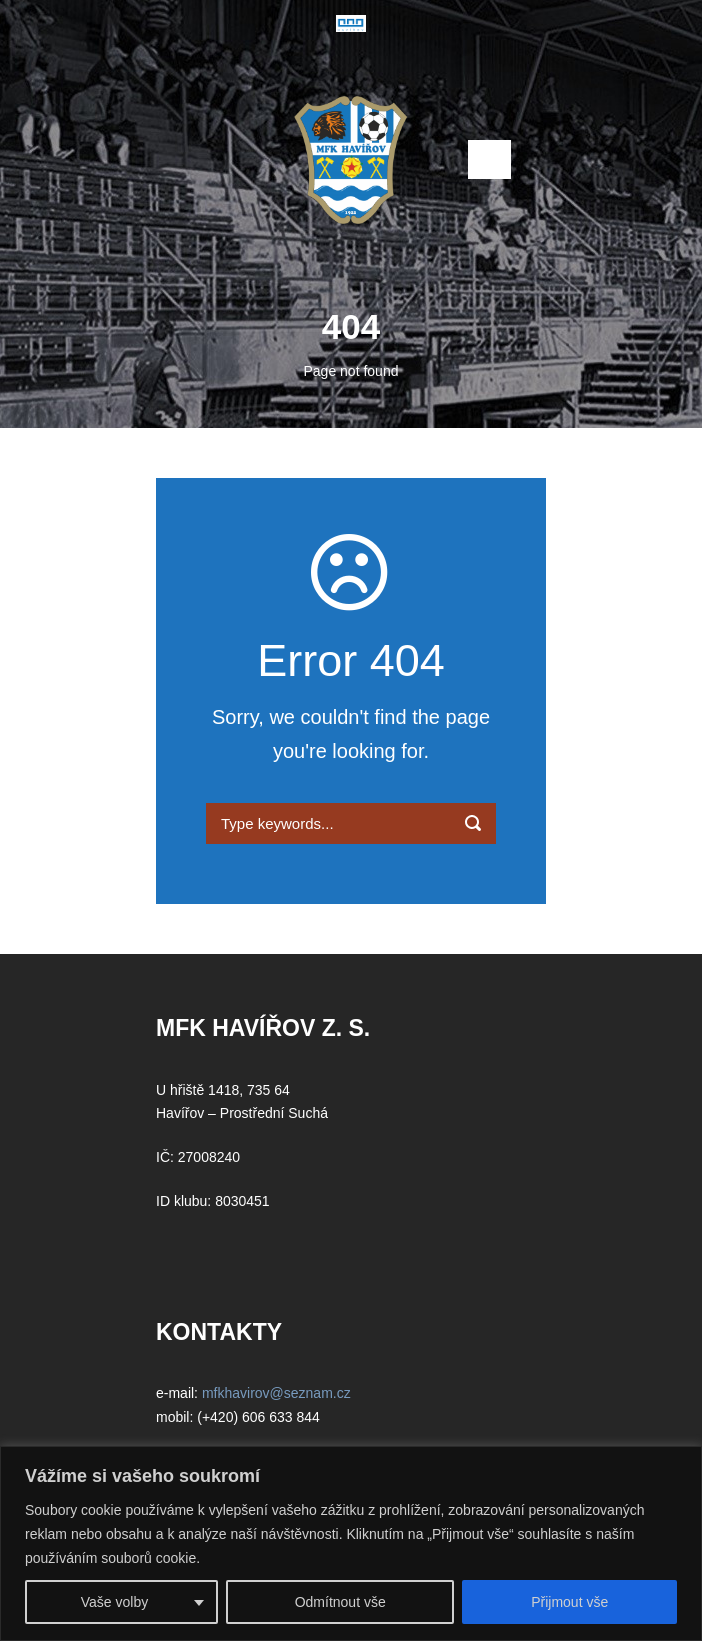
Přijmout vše (569, 1602)
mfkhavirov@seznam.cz (276, 1393)
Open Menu (489, 159)
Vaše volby (114, 1602)
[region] (351, 1543)
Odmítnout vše (340, 1602)
